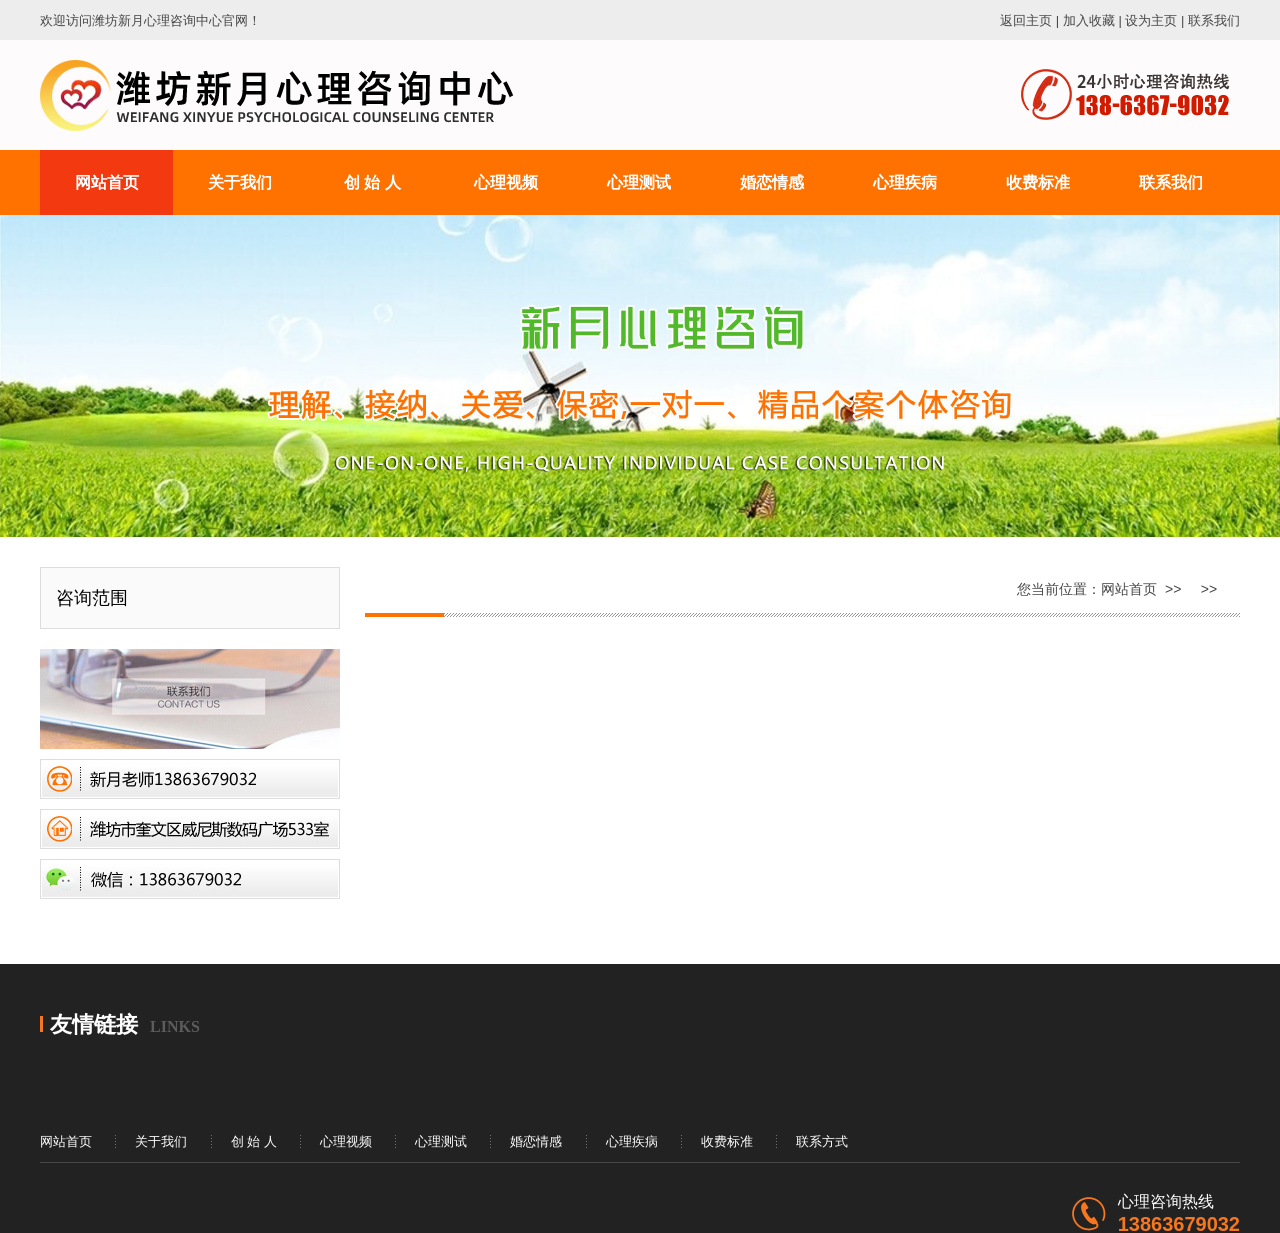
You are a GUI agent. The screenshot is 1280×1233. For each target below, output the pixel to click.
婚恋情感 (536, 1141)
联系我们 (1214, 20)
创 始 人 (254, 1141)
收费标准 (727, 1141)
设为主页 (1151, 20)
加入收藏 (1089, 20)
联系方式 (822, 1141)
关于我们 (161, 1141)
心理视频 (346, 1141)
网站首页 (1129, 589)
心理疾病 (632, 1141)
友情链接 (94, 1024)
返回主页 (1026, 20)
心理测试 (441, 1141)
